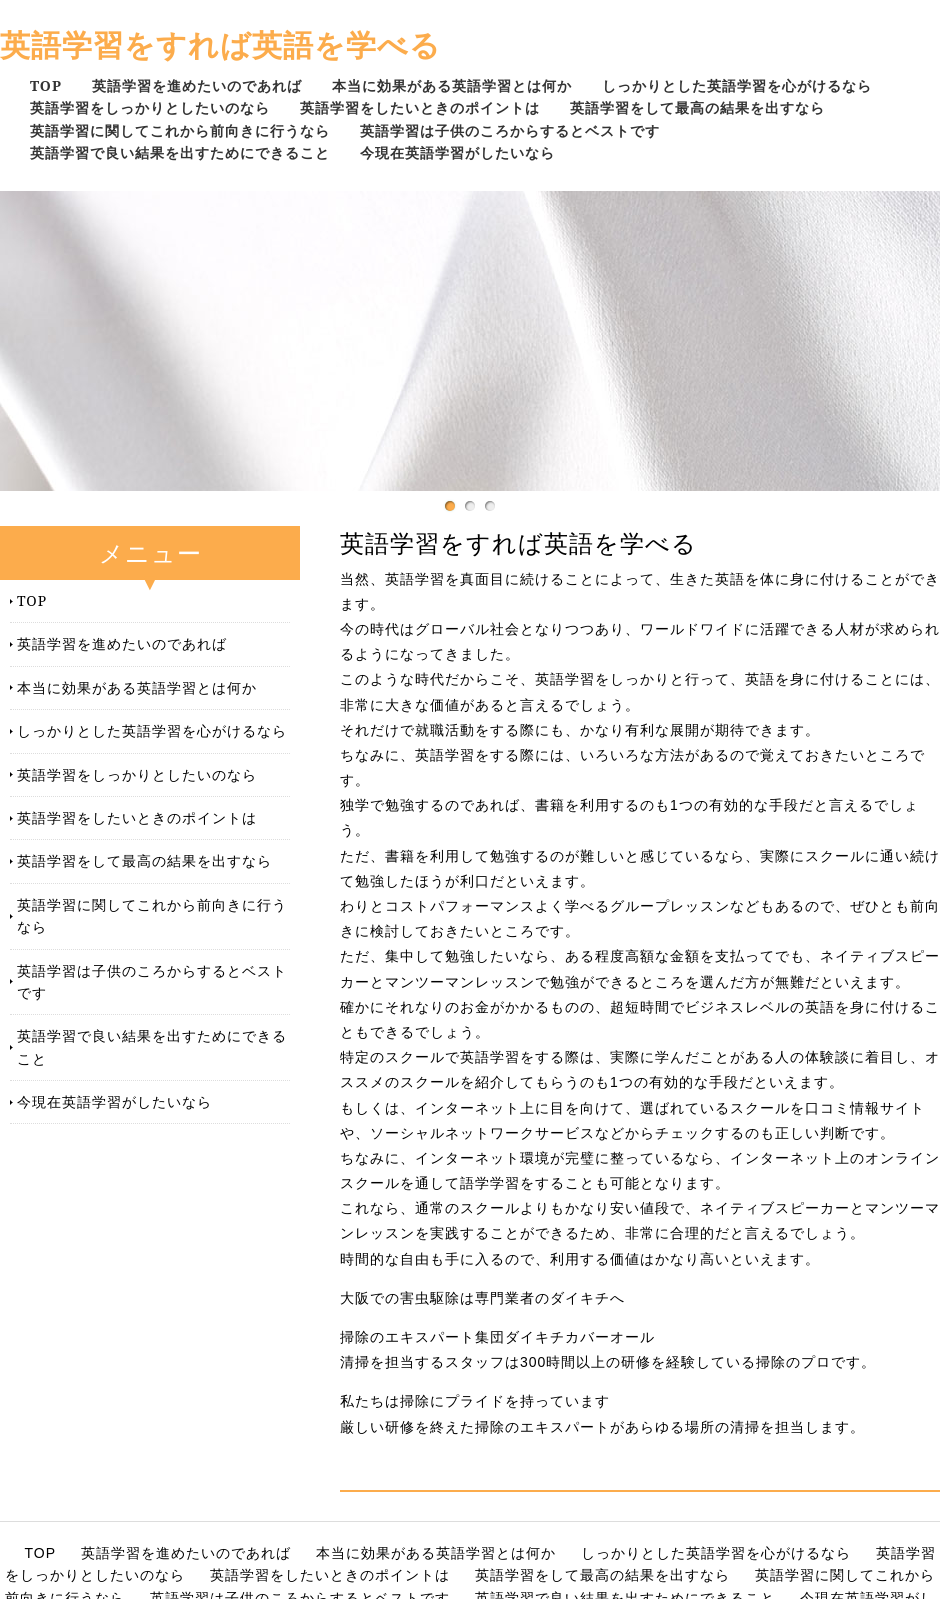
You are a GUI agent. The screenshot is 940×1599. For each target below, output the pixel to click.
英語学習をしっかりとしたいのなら (150, 107)
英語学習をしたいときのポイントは (420, 107)
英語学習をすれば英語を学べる (220, 44)
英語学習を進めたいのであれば (197, 85)
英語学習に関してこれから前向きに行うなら (180, 130)
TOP (46, 85)
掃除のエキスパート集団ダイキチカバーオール (497, 1337)
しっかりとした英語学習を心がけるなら (737, 85)
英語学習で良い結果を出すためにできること (180, 152)
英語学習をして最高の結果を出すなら (697, 107)
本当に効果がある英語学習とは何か (452, 85)
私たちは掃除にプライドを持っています (475, 1401)
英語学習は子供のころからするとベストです (510, 130)
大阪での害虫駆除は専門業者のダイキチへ (482, 1298)
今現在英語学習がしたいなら (457, 152)
